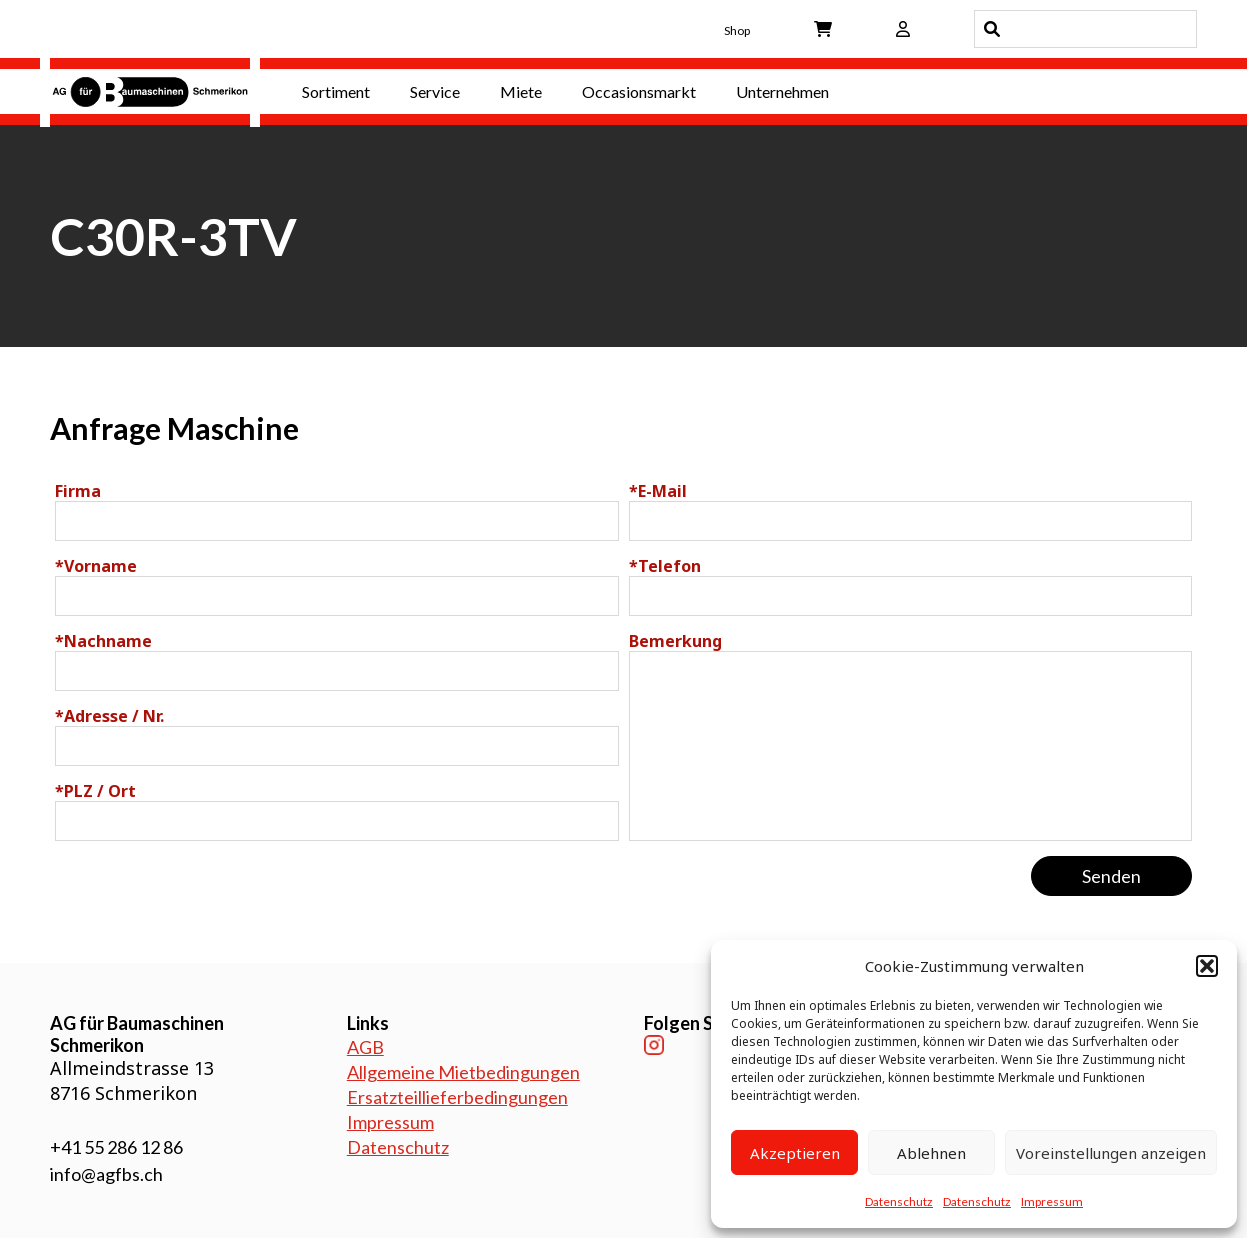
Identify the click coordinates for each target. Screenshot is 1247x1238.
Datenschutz (899, 1201)
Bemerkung (675, 641)
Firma (78, 491)
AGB (365, 1047)
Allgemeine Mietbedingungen (463, 1072)
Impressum (1052, 1201)
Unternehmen (782, 91)
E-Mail (658, 491)
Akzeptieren (795, 1153)
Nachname (103, 641)
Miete (521, 91)
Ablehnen (931, 1153)
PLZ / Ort (95, 791)
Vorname (96, 566)
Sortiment (336, 91)
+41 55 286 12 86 (116, 1147)
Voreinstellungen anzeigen (1111, 1153)
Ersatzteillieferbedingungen (457, 1097)
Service (435, 91)
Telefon (665, 566)
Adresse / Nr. (109, 716)
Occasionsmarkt (639, 91)
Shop (737, 30)
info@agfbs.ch (106, 1174)
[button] (1207, 966)
